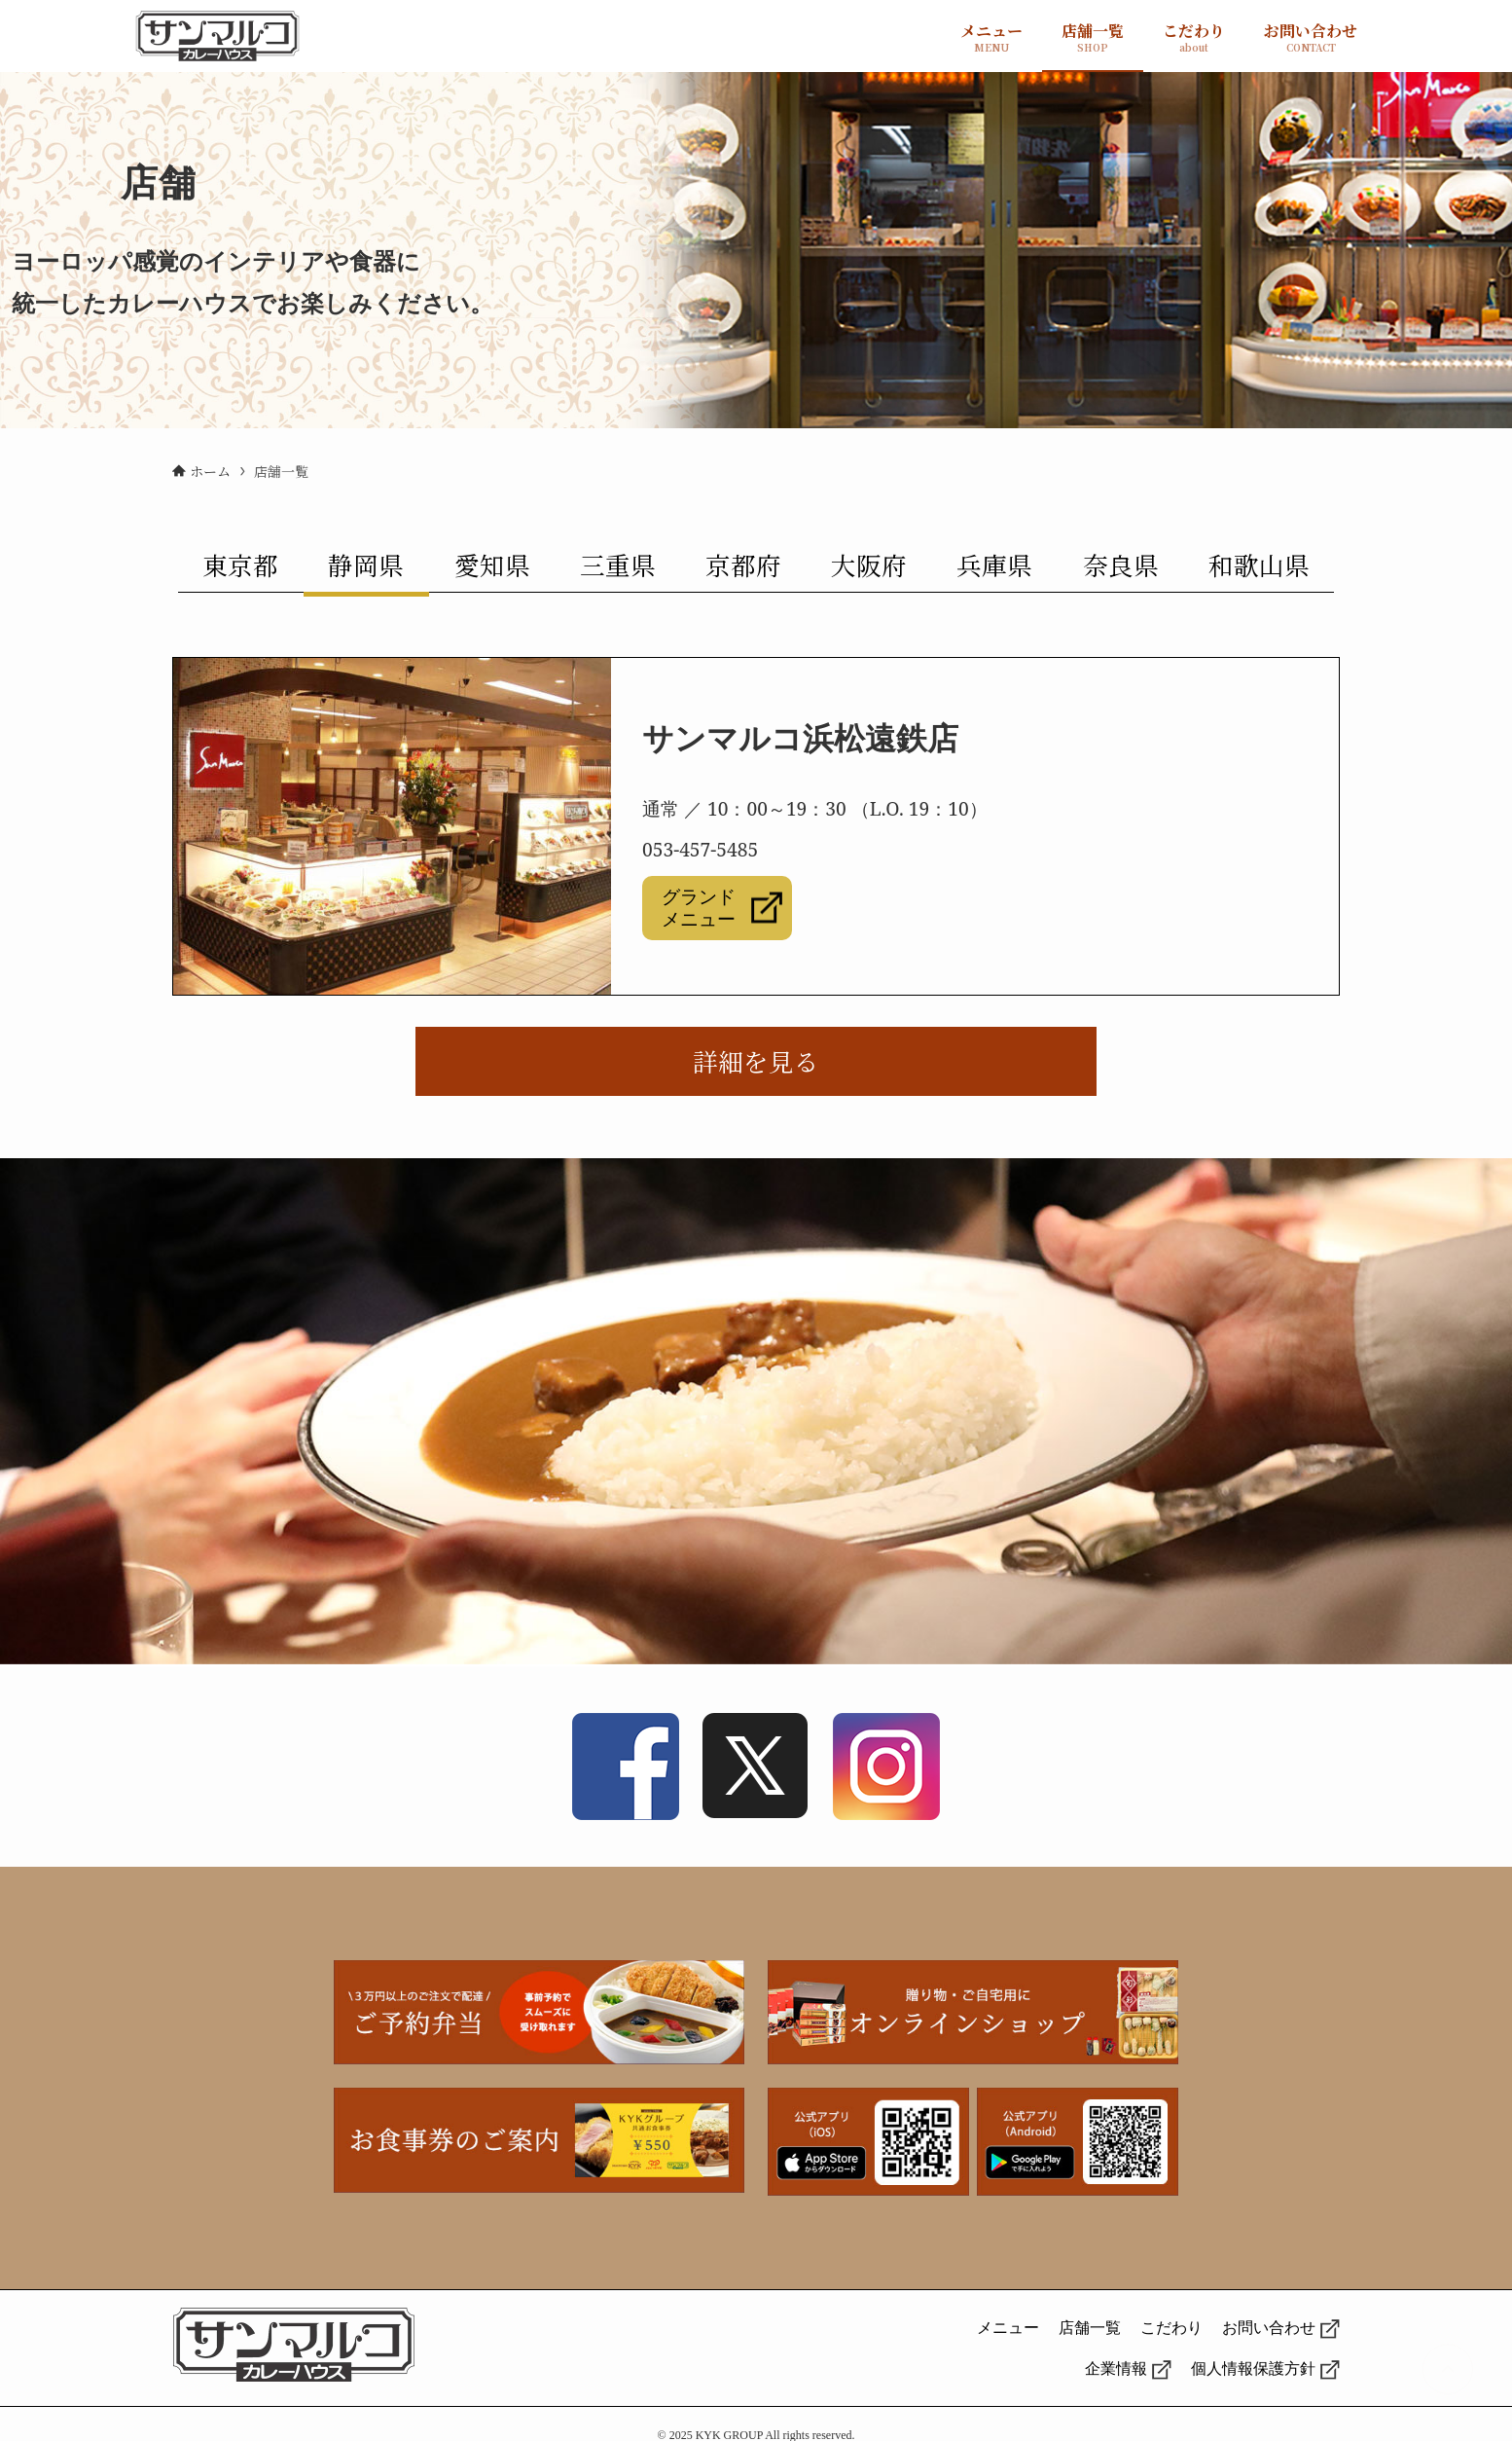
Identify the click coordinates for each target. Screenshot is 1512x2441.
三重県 (618, 564)
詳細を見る (756, 1060)
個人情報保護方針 (1253, 2368)
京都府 (743, 564)
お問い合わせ (1268, 2327)
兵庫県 (994, 564)
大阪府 (869, 564)
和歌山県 (1259, 564)
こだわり (1171, 2327)
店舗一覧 (1090, 2327)
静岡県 (366, 564)
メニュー (1008, 2327)
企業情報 (1116, 2368)
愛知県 (492, 564)
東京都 (240, 564)
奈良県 (1121, 564)
